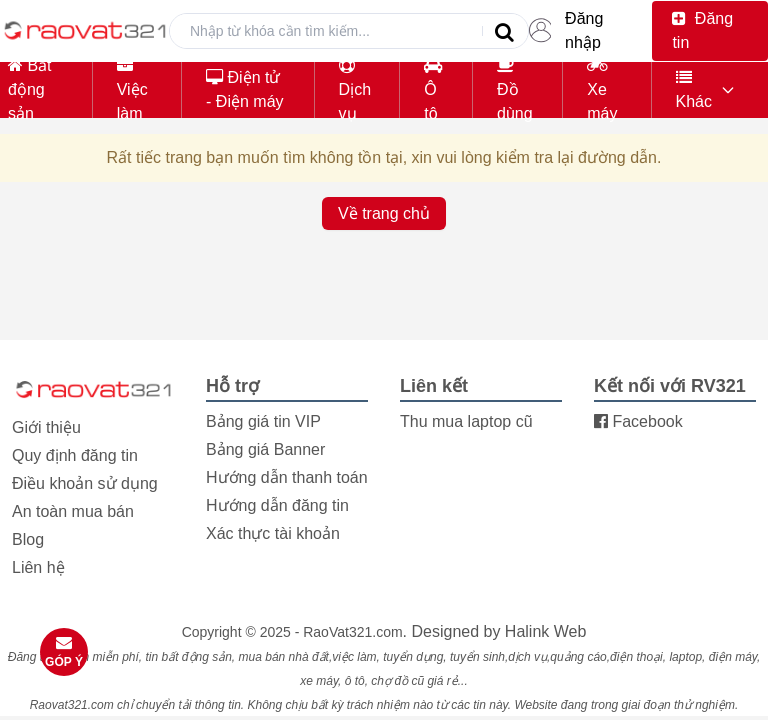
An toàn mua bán (73, 511)
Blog (28, 539)
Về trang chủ (384, 213)
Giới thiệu (46, 427)
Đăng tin (702, 30)
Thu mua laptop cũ (466, 421)
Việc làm (132, 89)
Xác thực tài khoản (273, 533)
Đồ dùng (515, 89)
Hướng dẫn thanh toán (287, 477)
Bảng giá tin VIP (263, 421)
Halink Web (546, 631)
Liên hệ (38, 567)
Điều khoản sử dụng (85, 483)
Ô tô (433, 89)
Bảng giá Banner (265, 449)
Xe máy (602, 89)
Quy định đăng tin (75, 455)
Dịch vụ (355, 89)
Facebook (638, 421)
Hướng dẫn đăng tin (277, 505)
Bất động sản (30, 89)
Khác (694, 89)
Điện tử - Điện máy (244, 89)
